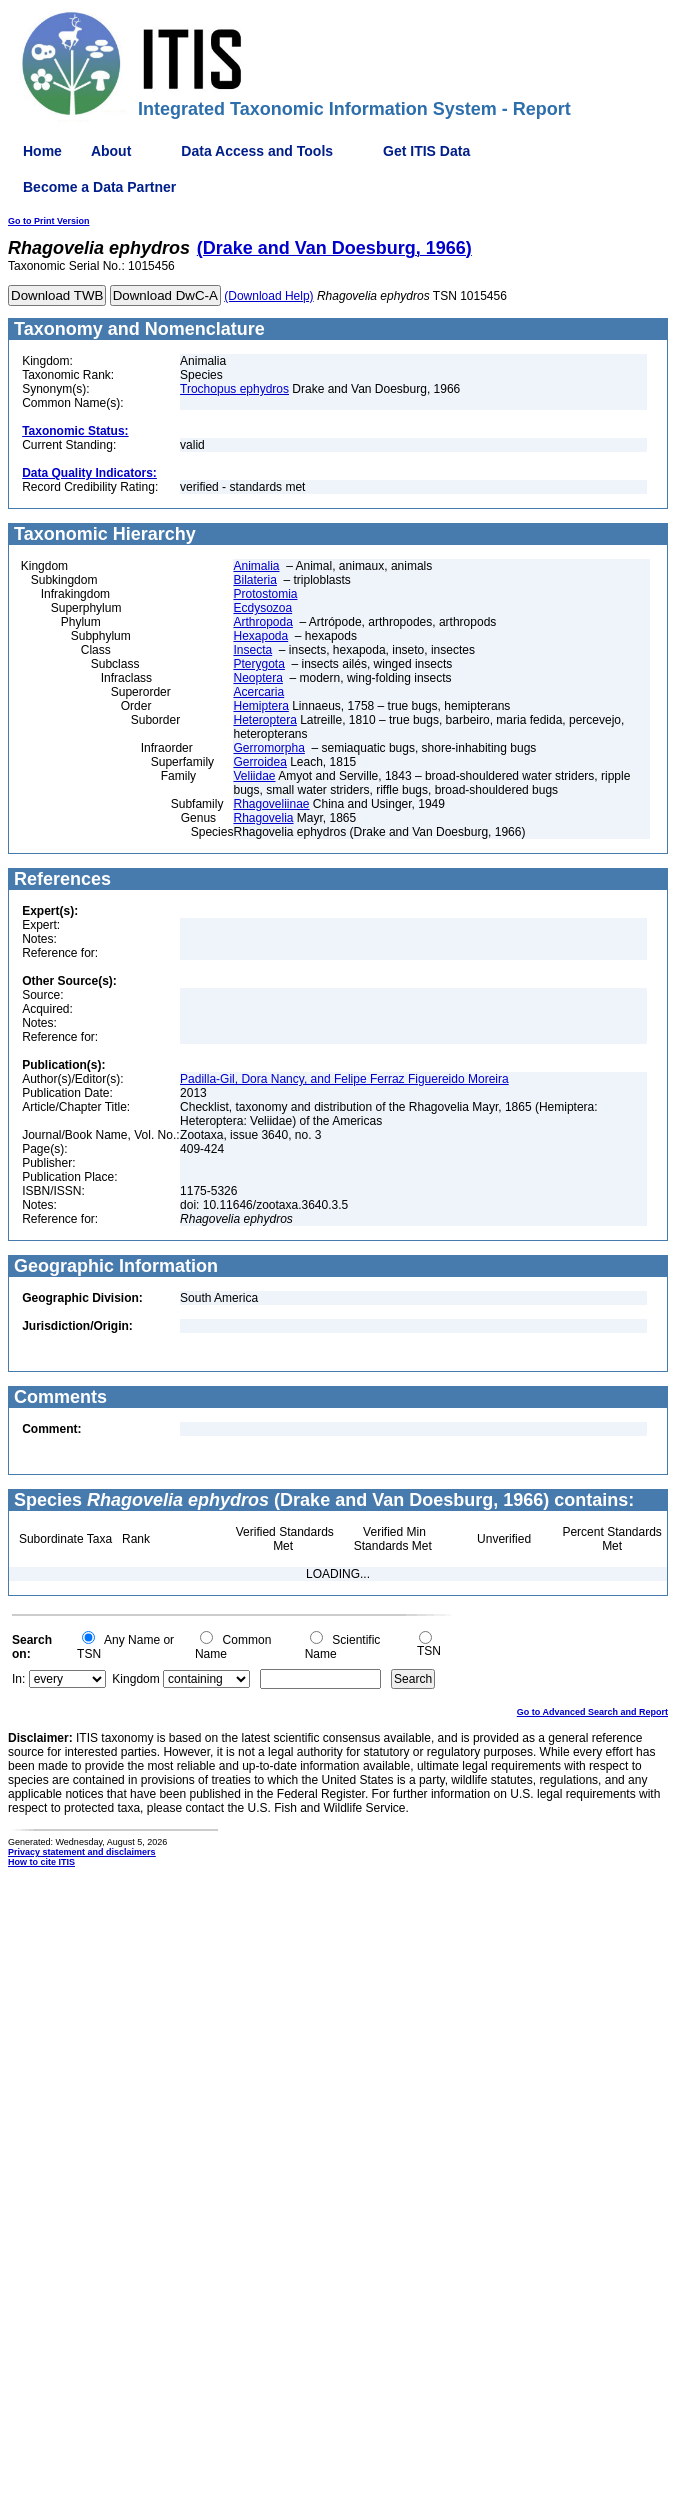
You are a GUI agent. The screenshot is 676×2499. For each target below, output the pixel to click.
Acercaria (258, 692)
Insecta (252, 650)
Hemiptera (260, 706)
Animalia (256, 566)
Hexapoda (260, 636)
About (111, 151)
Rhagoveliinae (271, 804)
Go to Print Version (49, 221)
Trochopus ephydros (234, 389)
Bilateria (254, 580)
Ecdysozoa (262, 608)
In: (18, 1679)
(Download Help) (268, 296)
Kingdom (135, 1679)
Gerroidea (259, 762)
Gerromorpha (268, 748)
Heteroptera (264, 720)
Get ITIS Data (426, 151)
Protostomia (265, 594)
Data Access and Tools (257, 151)
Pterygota (258, 664)
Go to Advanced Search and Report (592, 1712)
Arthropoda (262, 622)
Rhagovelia (263, 818)
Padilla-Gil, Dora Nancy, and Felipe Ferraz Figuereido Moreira (344, 1079)
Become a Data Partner (99, 187)
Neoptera (257, 678)
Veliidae (254, 776)
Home (42, 151)
